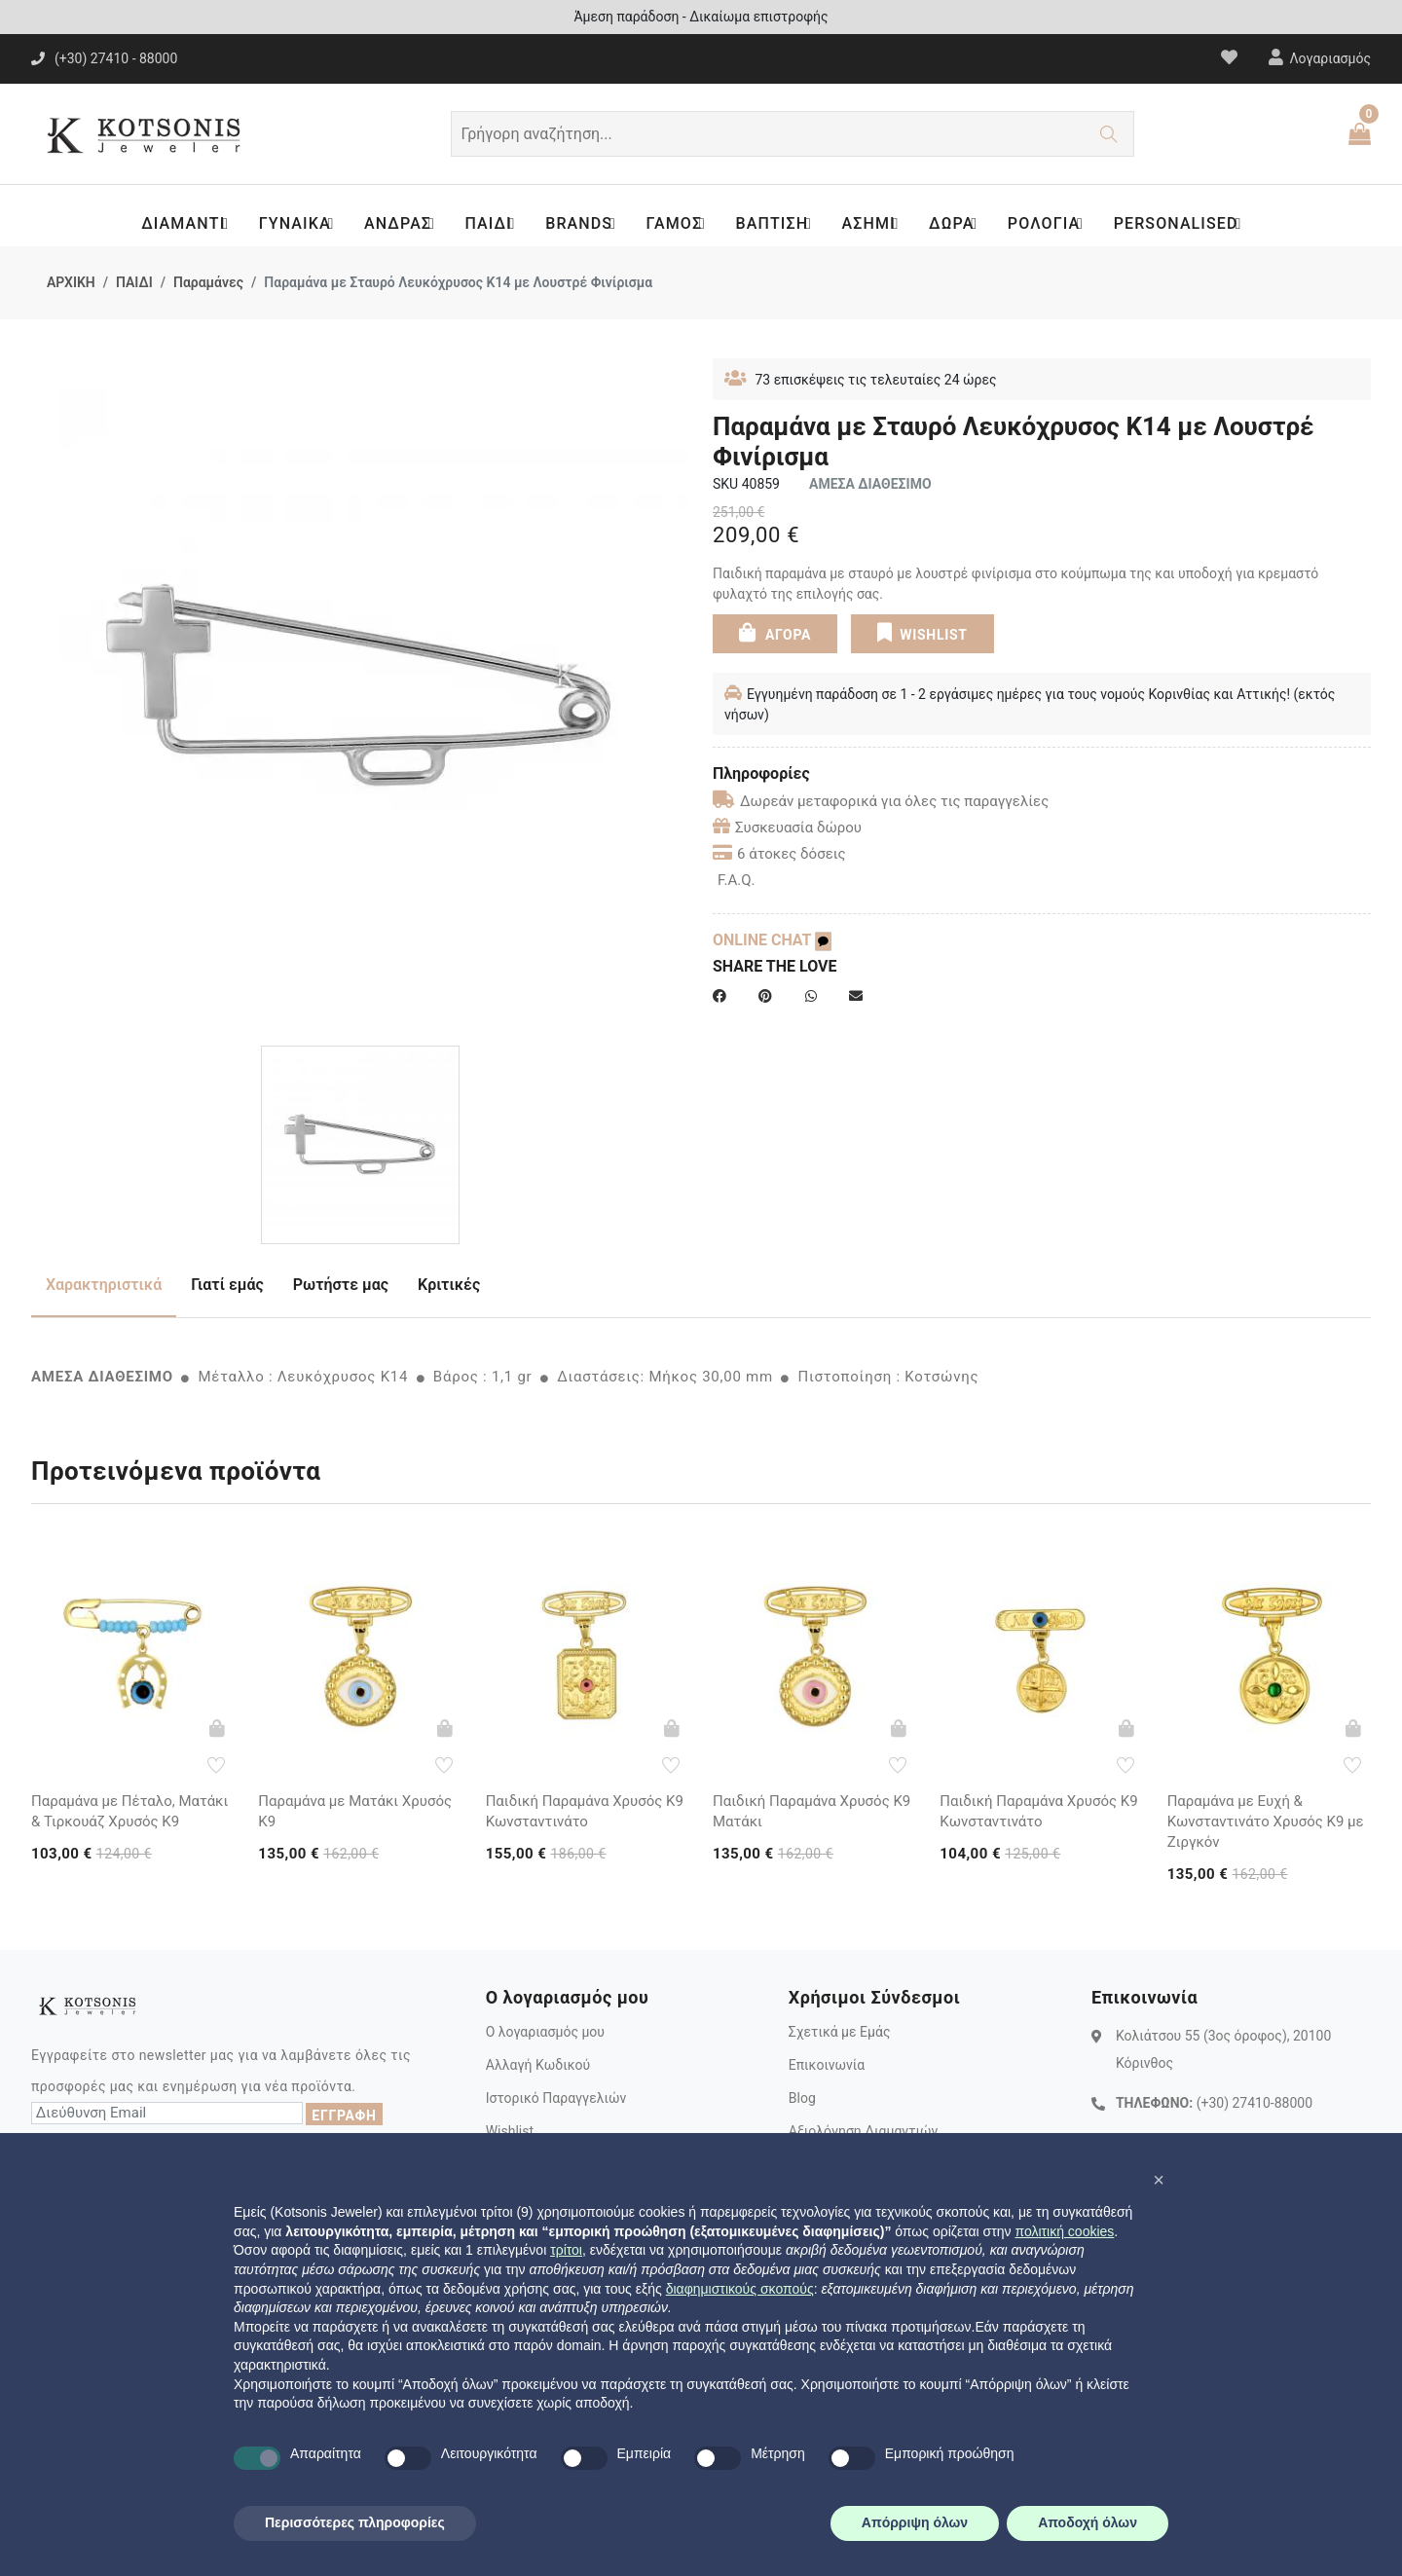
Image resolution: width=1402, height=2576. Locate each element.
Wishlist (510, 2131)
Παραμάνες (208, 282)
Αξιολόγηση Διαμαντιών (864, 2131)
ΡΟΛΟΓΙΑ (1056, 223)
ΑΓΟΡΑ (775, 633)
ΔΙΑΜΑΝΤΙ (177, 223)
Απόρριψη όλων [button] (915, 2522)
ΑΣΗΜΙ (876, 223)
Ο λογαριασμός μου (545, 2032)
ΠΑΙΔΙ (488, 223)
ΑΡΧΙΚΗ (71, 282)
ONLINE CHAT (772, 940)
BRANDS (580, 223)
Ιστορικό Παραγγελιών (556, 2098)
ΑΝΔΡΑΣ (395, 223)
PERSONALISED (1190, 223)
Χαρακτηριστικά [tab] (104, 1284)
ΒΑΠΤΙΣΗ (778, 223)
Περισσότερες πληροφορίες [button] (355, 2522)
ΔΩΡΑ (962, 223)
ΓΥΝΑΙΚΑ (289, 223)
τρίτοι (566, 2250)
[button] (1158, 2179)
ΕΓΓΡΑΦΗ (344, 2115)
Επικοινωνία (827, 2065)
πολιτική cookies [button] (1064, 2231)
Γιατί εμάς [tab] (227, 1284)
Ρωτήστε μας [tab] (340, 1284)
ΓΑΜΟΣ (677, 223)
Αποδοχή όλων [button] (1087, 2522)
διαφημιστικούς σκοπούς (740, 2289)
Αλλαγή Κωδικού (538, 2065)
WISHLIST (921, 633)
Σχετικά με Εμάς (840, 2032)
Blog (802, 2098)
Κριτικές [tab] (449, 1284)
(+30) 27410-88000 (1254, 2103)
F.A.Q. (737, 880)
